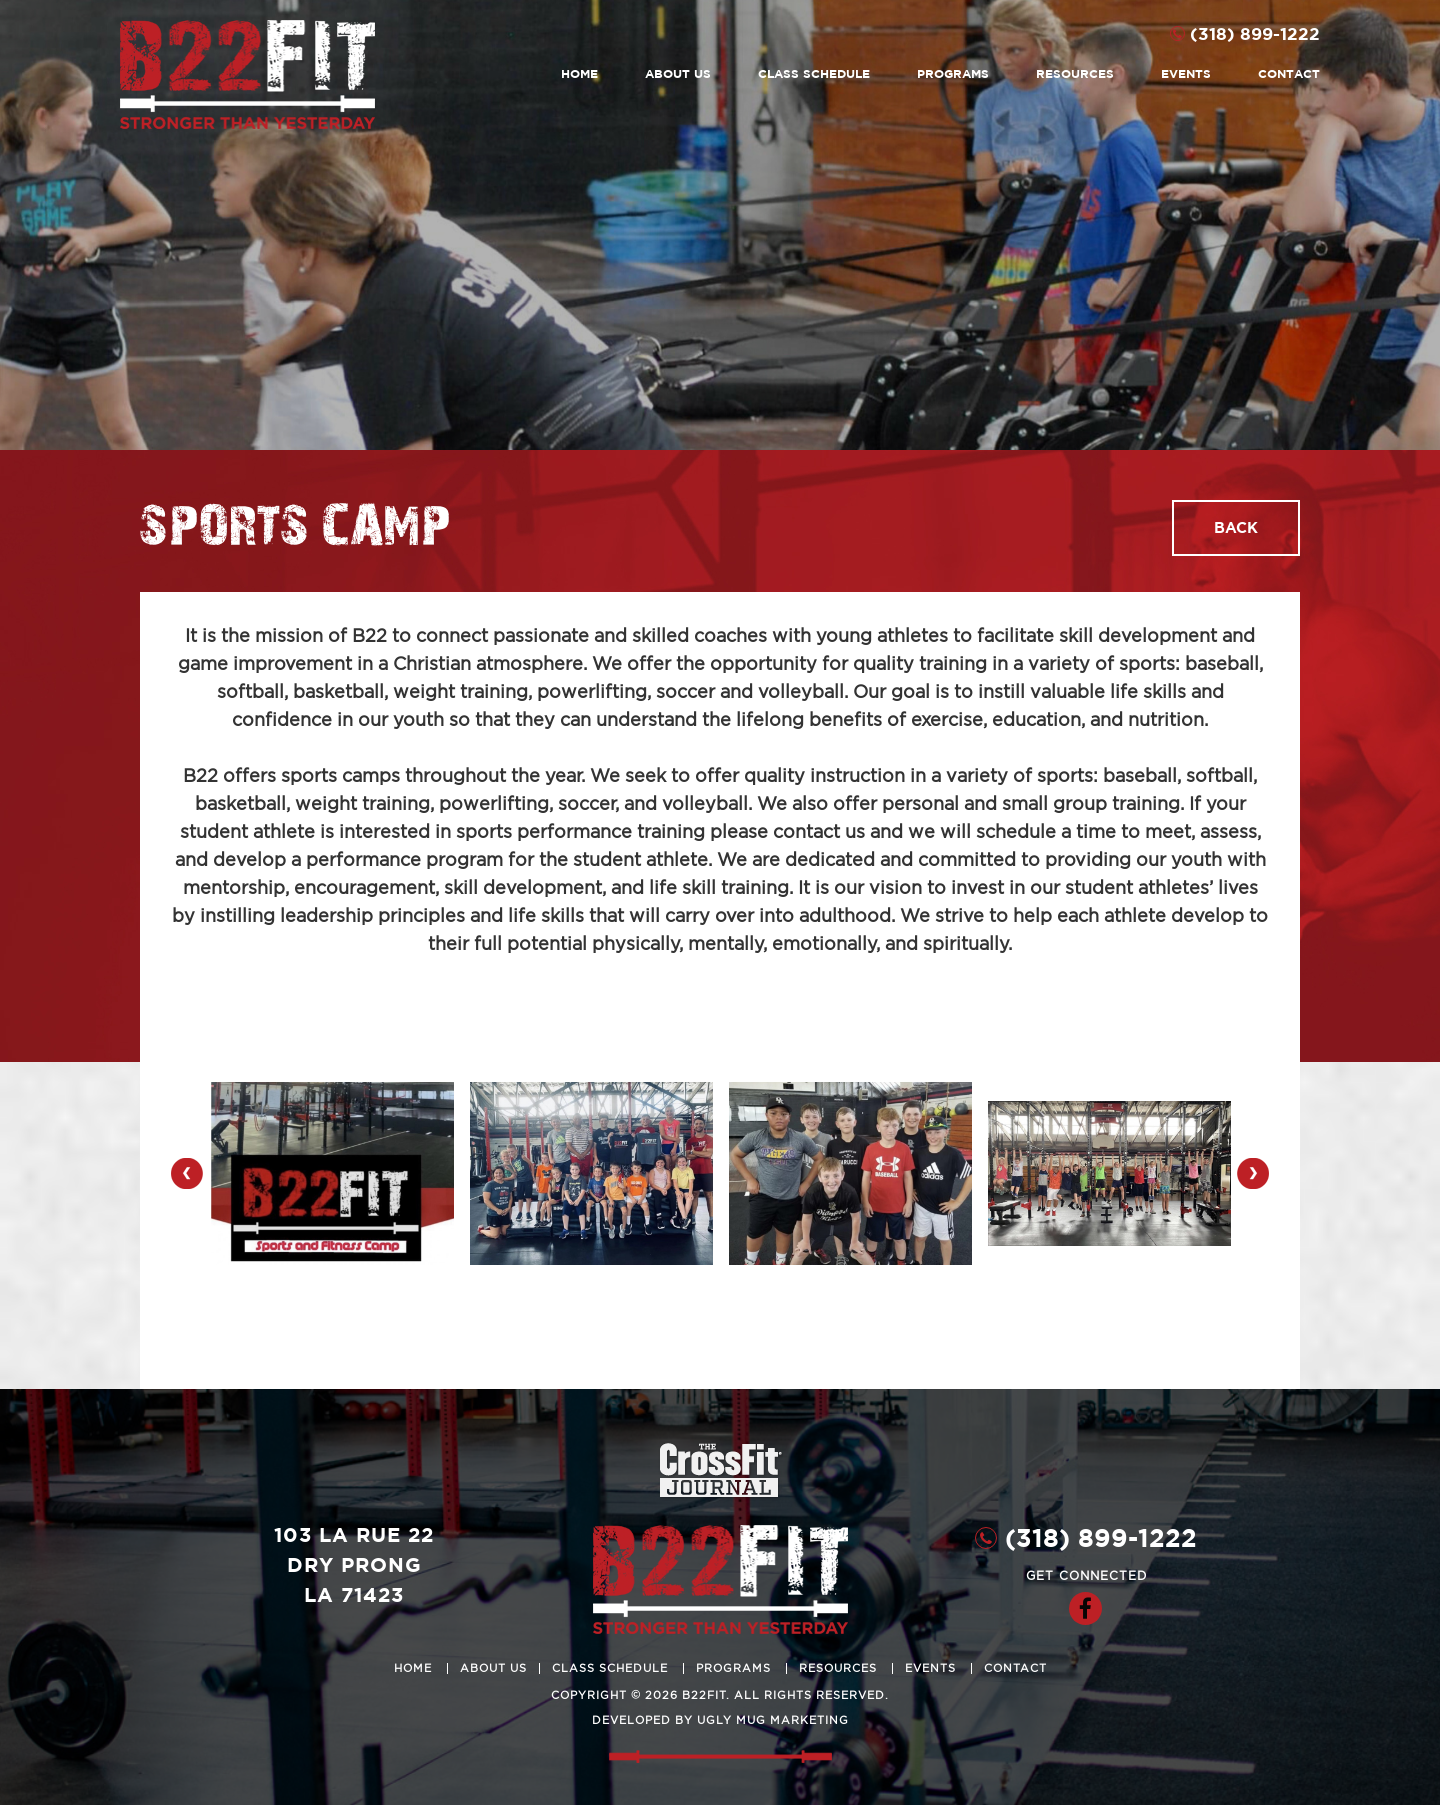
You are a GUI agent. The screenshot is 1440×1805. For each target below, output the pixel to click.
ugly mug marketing (773, 1720)
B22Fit (247, 74)
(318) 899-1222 (1255, 33)
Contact (1289, 73)
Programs (953, 73)
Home (579, 73)
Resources (1075, 73)
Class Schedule (814, 73)
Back (1236, 527)
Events (1186, 73)
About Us (678, 73)
